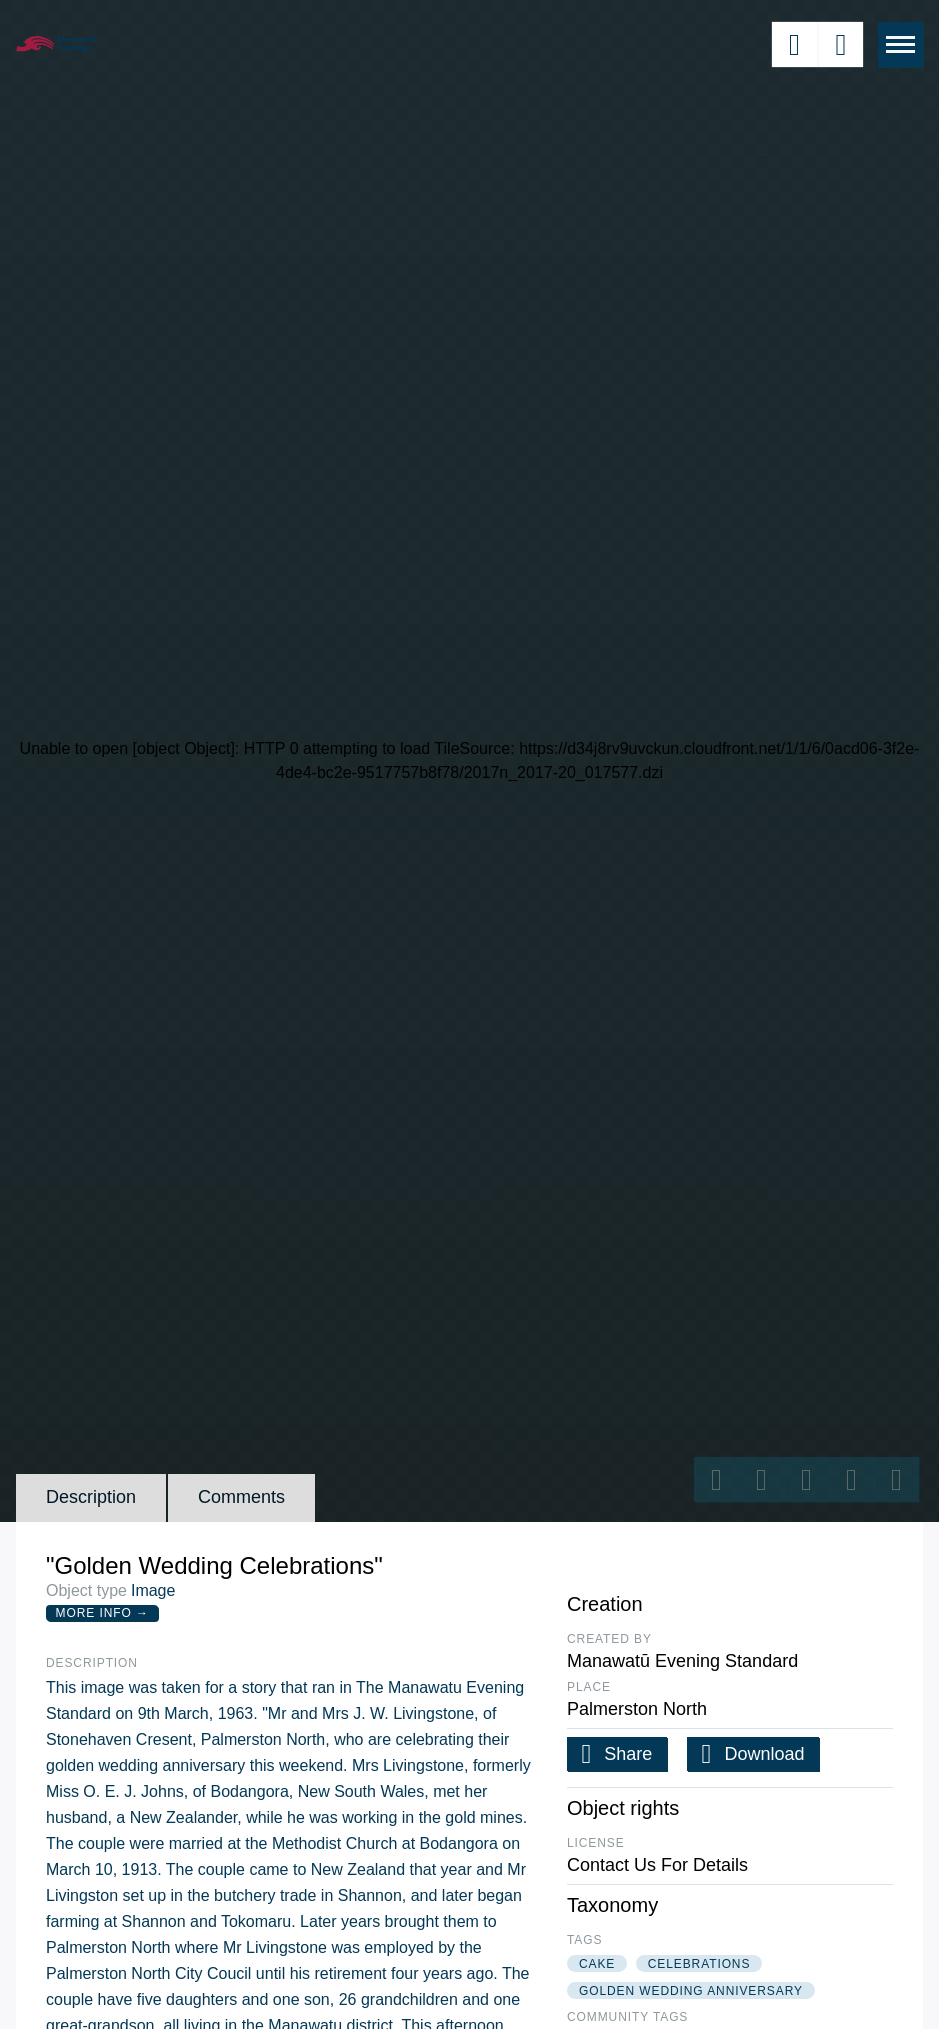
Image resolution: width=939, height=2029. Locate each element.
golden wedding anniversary (691, 1991)
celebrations (699, 1964)
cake (597, 1964)
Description (91, 1497)
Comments (241, 1497)
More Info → (102, 1613)
